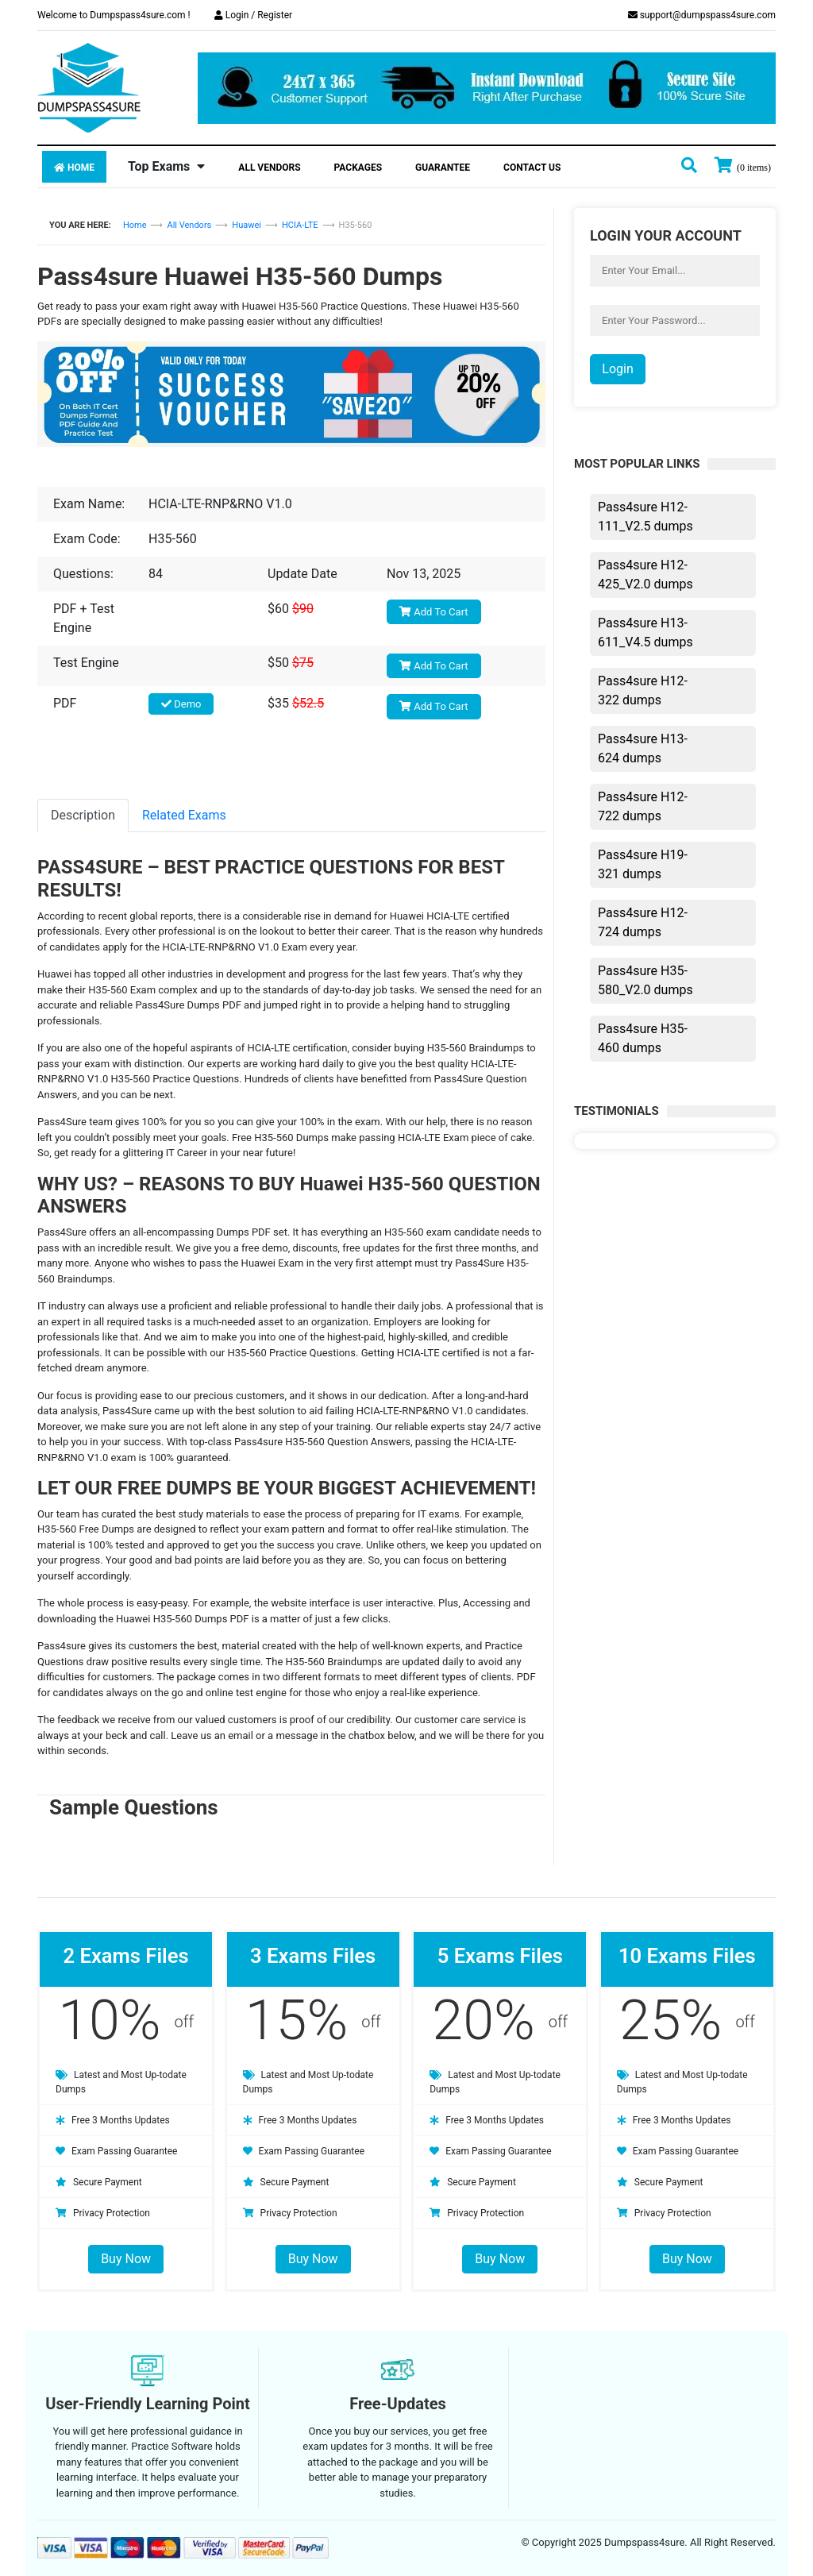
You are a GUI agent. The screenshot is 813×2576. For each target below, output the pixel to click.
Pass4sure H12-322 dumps (643, 690)
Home (74, 167)
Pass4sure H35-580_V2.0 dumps (645, 980)
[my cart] (743, 166)
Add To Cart (433, 612)
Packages (358, 167)
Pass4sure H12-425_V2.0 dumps (645, 574)
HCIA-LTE (300, 225)
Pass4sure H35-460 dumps (643, 1038)
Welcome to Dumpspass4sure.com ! (114, 15)
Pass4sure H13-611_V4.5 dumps (645, 632)
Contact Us (532, 167)
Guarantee (442, 167)
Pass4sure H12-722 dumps (643, 806)
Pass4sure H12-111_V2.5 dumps (645, 516)
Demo (181, 704)
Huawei (246, 225)
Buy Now (126, 2258)
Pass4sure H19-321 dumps (643, 864)
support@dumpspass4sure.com (702, 15)
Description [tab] (83, 815)
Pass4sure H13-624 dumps (643, 748)
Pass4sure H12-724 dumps (643, 922)
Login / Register (253, 15)
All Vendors (269, 167)
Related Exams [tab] (184, 815)
